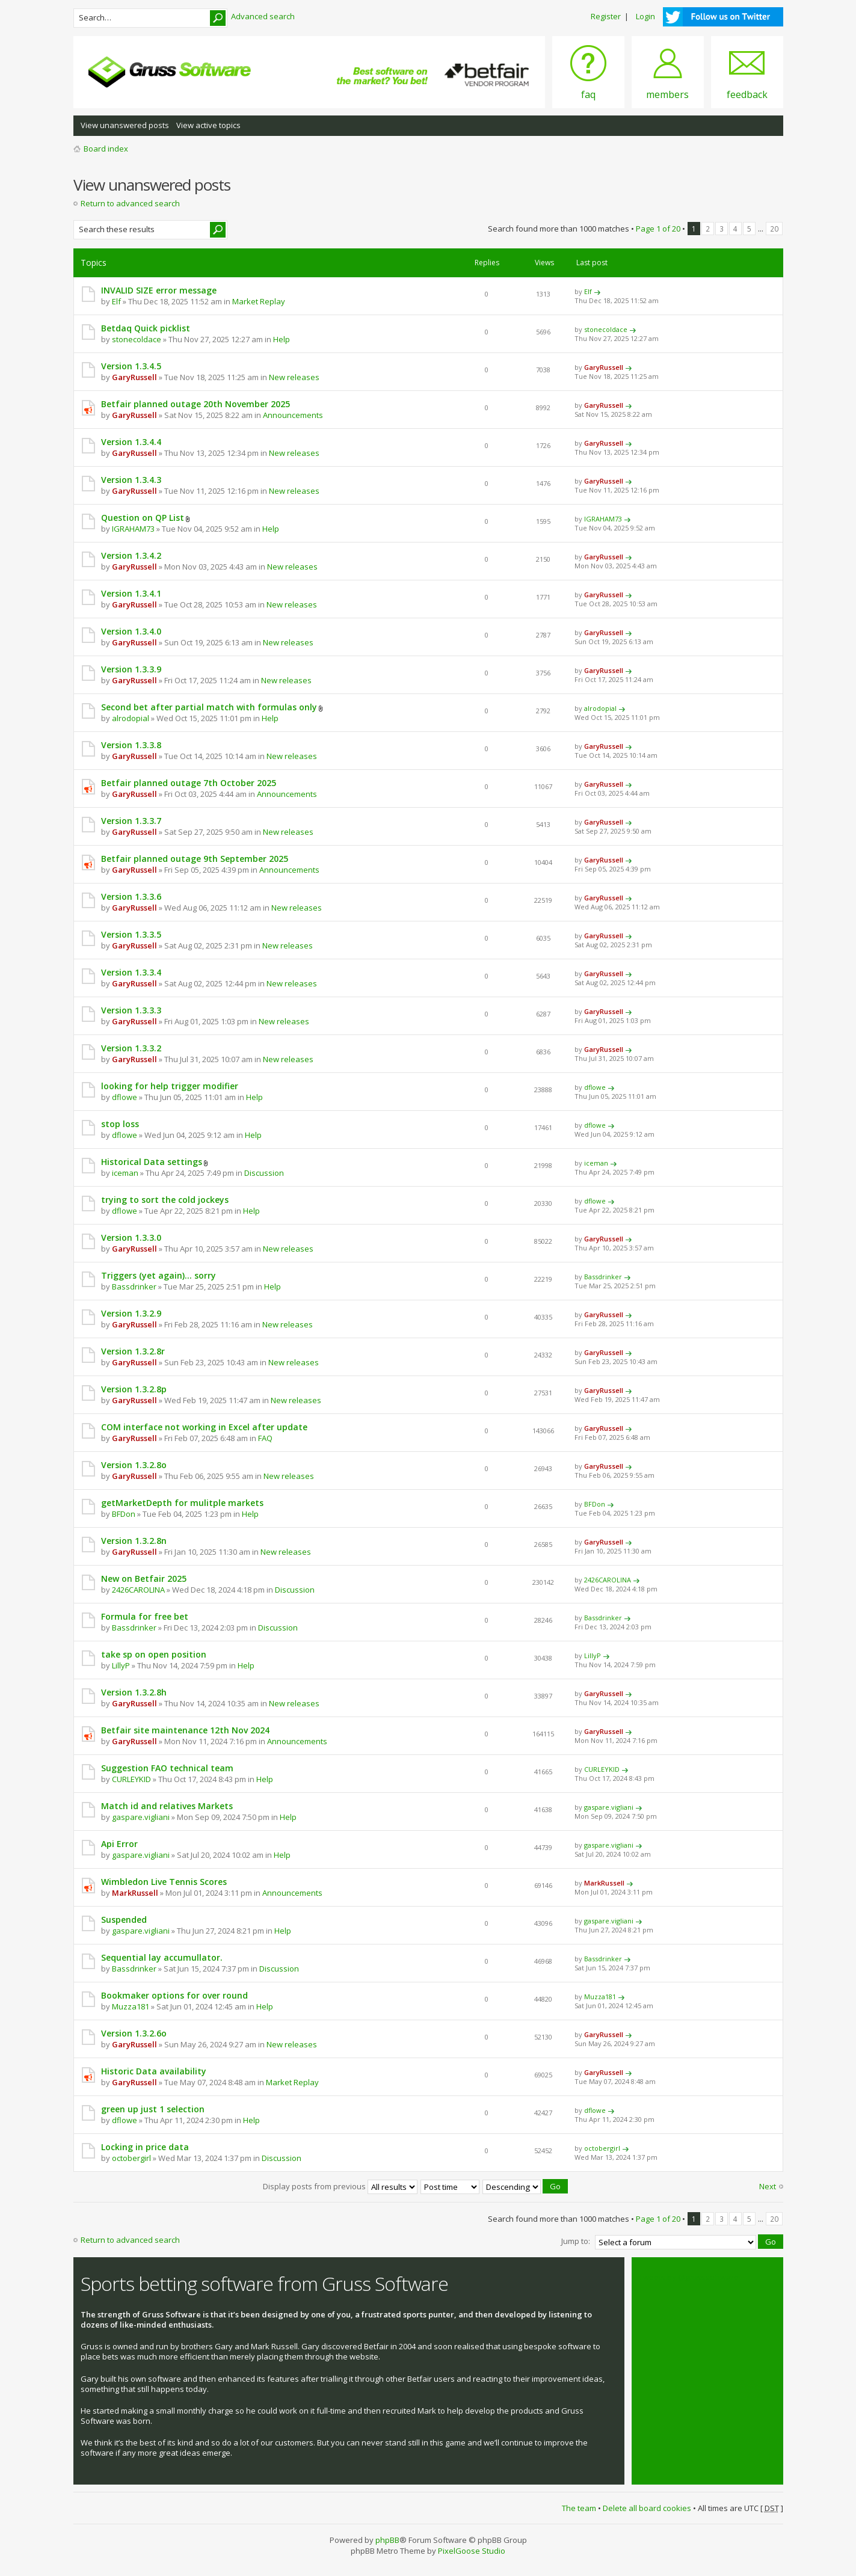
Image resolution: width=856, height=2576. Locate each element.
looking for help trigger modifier (169, 1086)
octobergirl (131, 2158)
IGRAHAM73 (133, 528)
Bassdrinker (134, 1286)
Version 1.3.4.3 (131, 479)
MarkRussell (135, 1892)
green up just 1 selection (153, 2109)
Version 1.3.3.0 (131, 1237)
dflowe (124, 1097)
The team (579, 2506)
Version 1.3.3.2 (131, 1048)
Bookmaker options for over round (174, 1995)
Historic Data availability (153, 2071)
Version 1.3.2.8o (134, 1465)
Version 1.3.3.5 (131, 934)
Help (281, 339)
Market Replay (258, 301)
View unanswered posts (125, 125)
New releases (294, 377)
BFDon (123, 1513)
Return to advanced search (130, 203)
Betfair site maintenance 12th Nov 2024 (185, 1730)
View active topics (208, 125)
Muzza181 (130, 2006)
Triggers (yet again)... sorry (158, 1275)
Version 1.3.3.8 (131, 745)
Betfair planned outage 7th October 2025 (188, 782)
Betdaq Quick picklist (145, 328)
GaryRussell (134, 377)
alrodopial (130, 718)
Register (606, 16)
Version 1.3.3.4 (131, 972)
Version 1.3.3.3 (131, 1010)
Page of (658, 228)
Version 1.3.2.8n (134, 1540)
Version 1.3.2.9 (131, 1313)
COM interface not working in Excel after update (204, 1427)
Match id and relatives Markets (167, 1806)
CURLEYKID (131, 1779)
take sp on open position (153, 1654)
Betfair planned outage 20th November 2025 (195, 404)
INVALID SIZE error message (159, 290)
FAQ (265, 1438)
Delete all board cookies (647, 2506)
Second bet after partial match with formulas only (209, 707)
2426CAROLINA (138, 1589)
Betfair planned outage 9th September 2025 (194, 858)
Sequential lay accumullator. (162, 1957)
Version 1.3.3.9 (131, 669)
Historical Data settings (151, 1161)
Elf (116, 301)
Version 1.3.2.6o (134, 2033)
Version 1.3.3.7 (131, 820)
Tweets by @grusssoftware (689, 2275)
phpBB (387, 2538)
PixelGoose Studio (471, 2549)
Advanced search (263, 16)
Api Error (119, 1843)
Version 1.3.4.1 (131, 593)
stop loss (120, 1124)
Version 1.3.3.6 (131, 896)
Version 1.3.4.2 (131, 555)
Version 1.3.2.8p (134, 1389)
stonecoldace (136, 339)
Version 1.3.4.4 (131, 441)
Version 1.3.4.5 (131, 366)
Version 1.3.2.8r (133, 1351)
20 (774, 228)
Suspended (124, 1919)
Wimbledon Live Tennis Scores (164, 1881)
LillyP (121, 1665)
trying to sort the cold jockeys (165, 1199)
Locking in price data (145, 2147)
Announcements (293, 415)
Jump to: (575, 2240)
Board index (106, 148)
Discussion (264, 1172)
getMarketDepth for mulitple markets (182, 1502)
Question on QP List (142, 517)
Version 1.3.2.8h (134, 1692)
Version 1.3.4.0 (131, 631)
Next (767, 2186)
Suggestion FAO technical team (167, 1768)
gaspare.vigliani (141, 1817)
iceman (125, 1172)
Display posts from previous (340, 2185)
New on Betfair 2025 (143, 1578)
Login (645, 16)
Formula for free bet (144, 1616)
